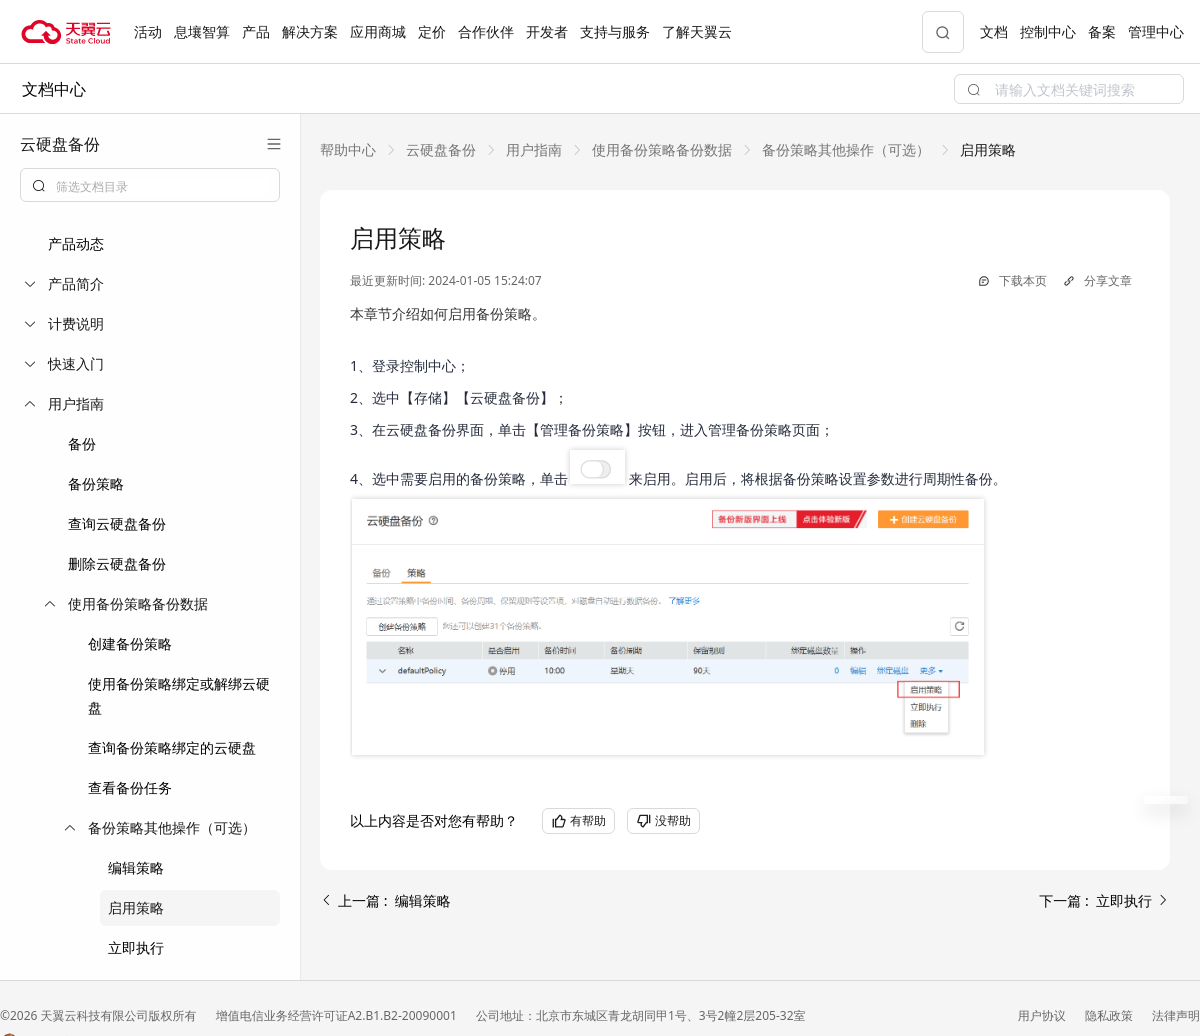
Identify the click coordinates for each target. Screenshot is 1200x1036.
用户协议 (1043, 1015)
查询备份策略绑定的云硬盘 (172, 747)
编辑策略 (136, 867)
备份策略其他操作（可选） (846, 149)
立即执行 (136, 947)
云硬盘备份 (441, 149)
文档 (994, 31)
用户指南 (534, 149)
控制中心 (1048, 31)
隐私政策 (1110, 1015)
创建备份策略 (130, 643)
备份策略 (96, 483)
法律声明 (1176, 1015)
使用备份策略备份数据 (662, 149)
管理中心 (1156, 31)
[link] (348, 149)
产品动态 (76, 243)
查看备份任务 (130, 787)
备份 (82, 443)
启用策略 (136, 907)
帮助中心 (348, 149)
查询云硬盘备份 (117, 523)
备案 (1102, 31)
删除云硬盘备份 (117, 563)
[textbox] (162, 187)
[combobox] (150, 185)
